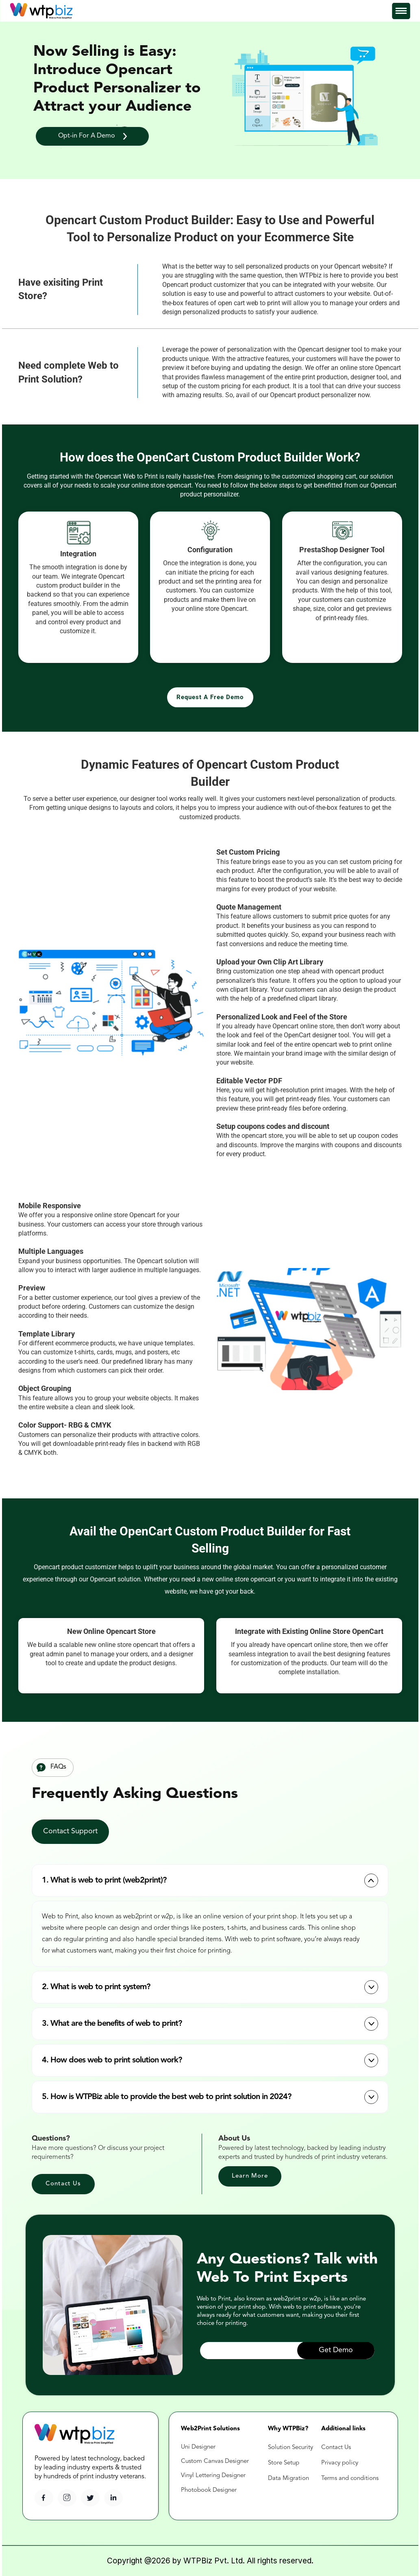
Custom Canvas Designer (215, 2461)
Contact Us (337, 2448)
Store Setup (283, 2463)
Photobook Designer (209, 2490)
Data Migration (288, 2478)
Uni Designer (198, 2447)
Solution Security (290, 2448)
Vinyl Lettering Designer (213, 2476)
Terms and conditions (350, 2478)
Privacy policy (339, 2463)
